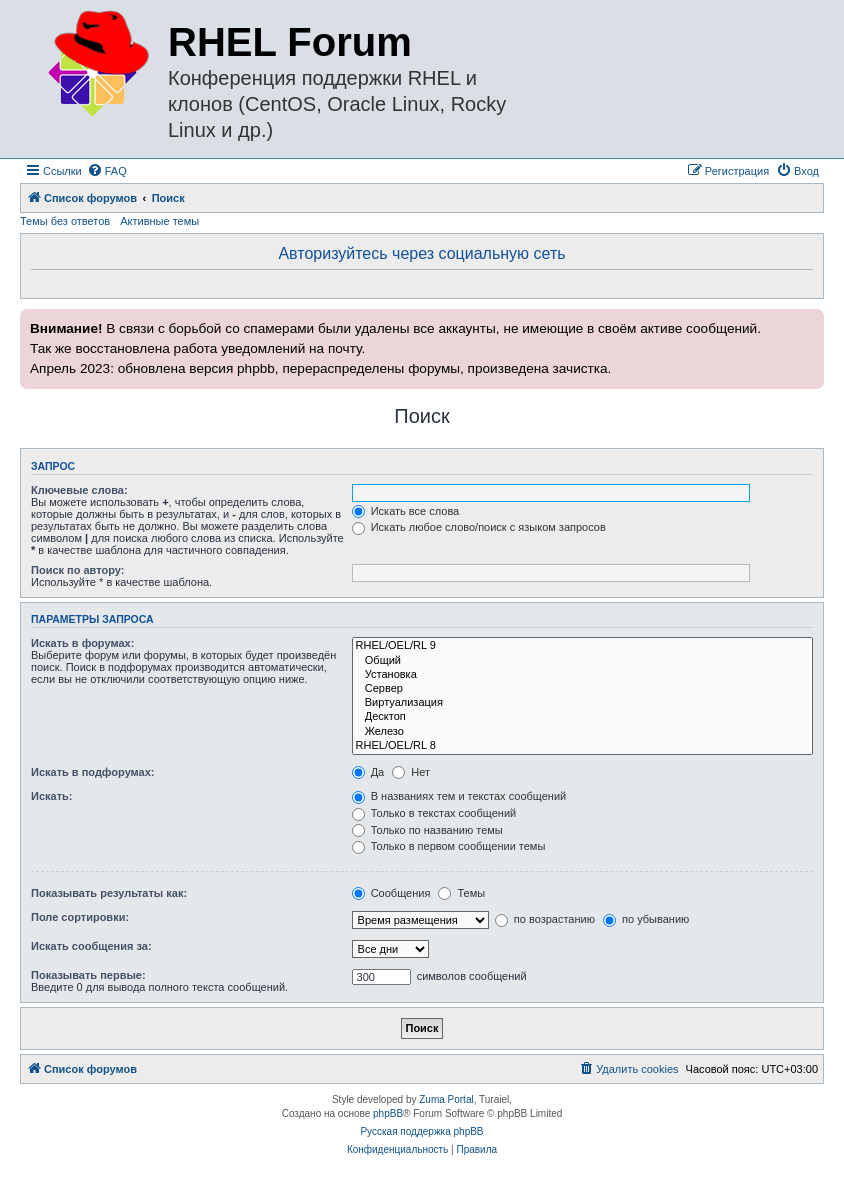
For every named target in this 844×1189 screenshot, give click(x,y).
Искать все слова (406, 511)
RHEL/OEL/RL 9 (582, 646)
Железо (582, 732)
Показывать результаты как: (109, 893)
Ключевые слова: (79, 490)
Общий (582, 661)
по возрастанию (545, 919)
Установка (582, 675)
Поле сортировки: (80, 917)
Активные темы (159, 221)
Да (368, 772)
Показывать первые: (88, 975)
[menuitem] (107, 171)
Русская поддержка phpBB (421, 1131)
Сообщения (391, 893)
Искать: (51, 796)
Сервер (582, 689)
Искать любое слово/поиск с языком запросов (479, 527)
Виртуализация (582, 703)
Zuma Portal (446, 1099)
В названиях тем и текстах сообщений (459, 796)
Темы (461, 893)
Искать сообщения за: (91, 946)
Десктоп (582, 717)
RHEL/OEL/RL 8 (582, 746)
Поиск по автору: (77, 570)
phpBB (388, 1113)
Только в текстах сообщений (434, 813)
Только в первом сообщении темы (449, 846)
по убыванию (646, 919)
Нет (411, 772)
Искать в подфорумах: (93, 772)
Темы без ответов (65, 221)
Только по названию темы (427, 830)
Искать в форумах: (82, 643)
